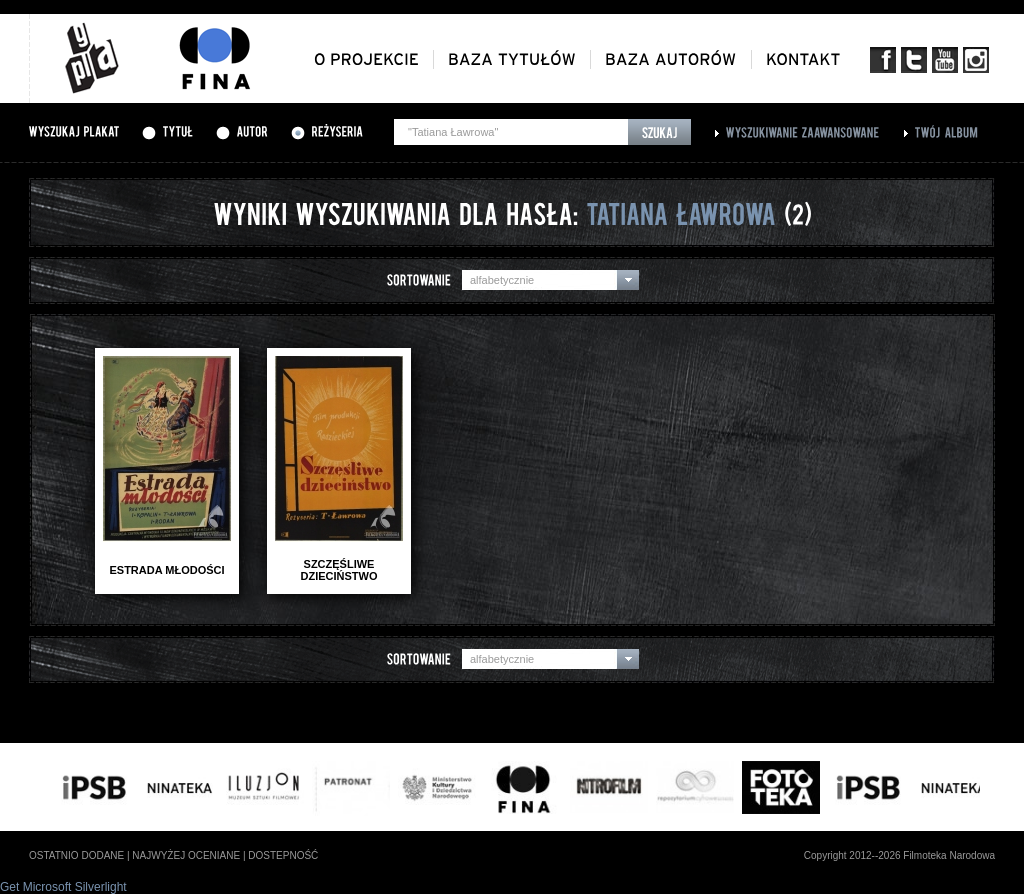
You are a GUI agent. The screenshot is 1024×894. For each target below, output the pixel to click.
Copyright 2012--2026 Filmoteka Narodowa (899, 855)
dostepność (283, 855)
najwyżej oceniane (186, 855)
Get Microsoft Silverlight (63, 887)
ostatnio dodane (76, 855)
